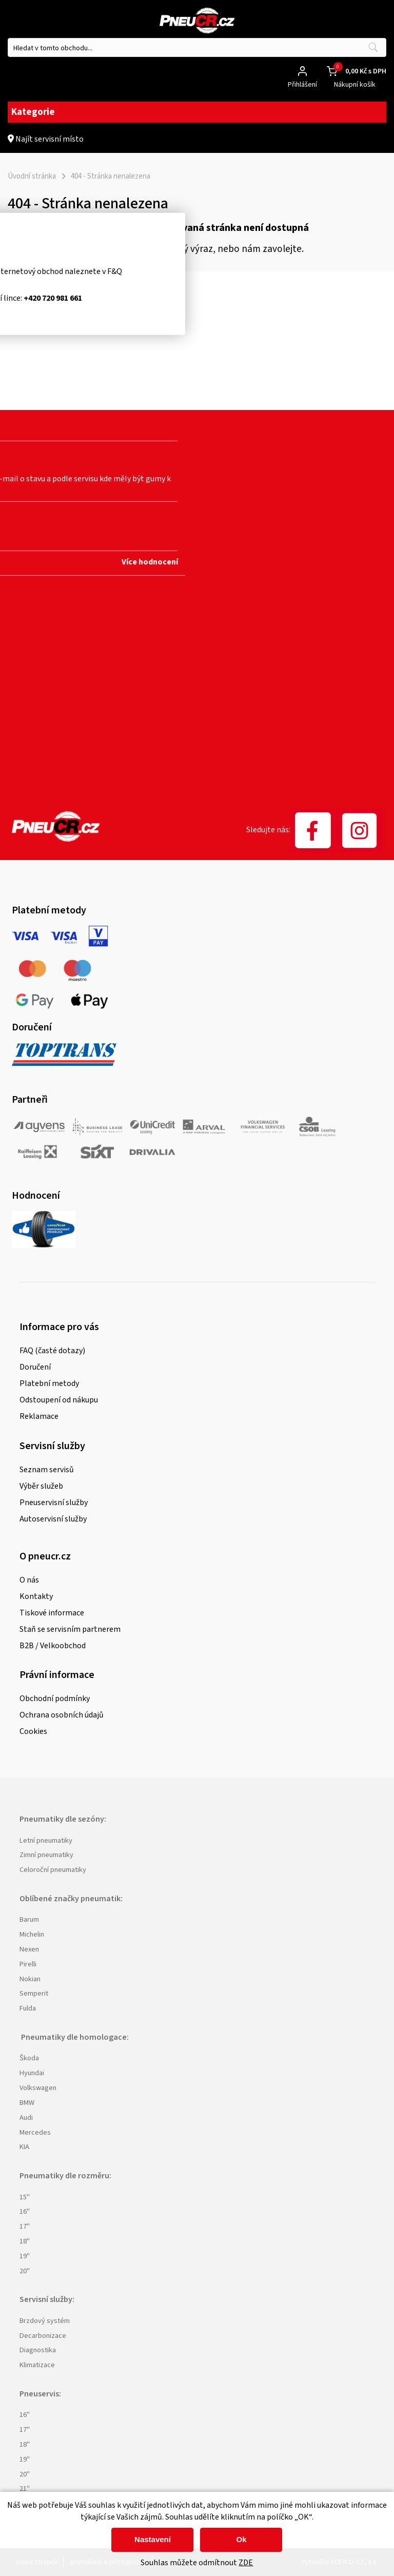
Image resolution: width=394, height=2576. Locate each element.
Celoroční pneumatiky (52, 1869)
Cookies (33, 1731)
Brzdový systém (44, 2320)
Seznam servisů (46, 1469)
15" (24, 2197)
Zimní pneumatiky (46, 1854)
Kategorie (196, 112)
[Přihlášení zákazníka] (302, 71)
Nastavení (152, 2539)
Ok (241, 2539)
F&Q (114, 271)
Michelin (31, 1934)
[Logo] (197, 22)
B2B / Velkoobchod (52, 1645)
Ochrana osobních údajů (61, 1715)
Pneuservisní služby (53, 1502)
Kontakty (36, 1596)
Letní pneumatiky (45, 1840)
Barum (29, 1919)
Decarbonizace (42, 2335)
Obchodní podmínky (54, 1698)
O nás (29, 1580)
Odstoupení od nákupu (58, 1400)
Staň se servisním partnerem (70, 1629)
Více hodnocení (150, 562)
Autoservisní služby (53, 1519)
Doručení (35, 1367)
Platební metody (49, 1383)
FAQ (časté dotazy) (52, 1350)
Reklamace (38, 1416)
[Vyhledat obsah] (373, 47)
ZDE (246, 2562)
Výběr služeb (41, 1486)
